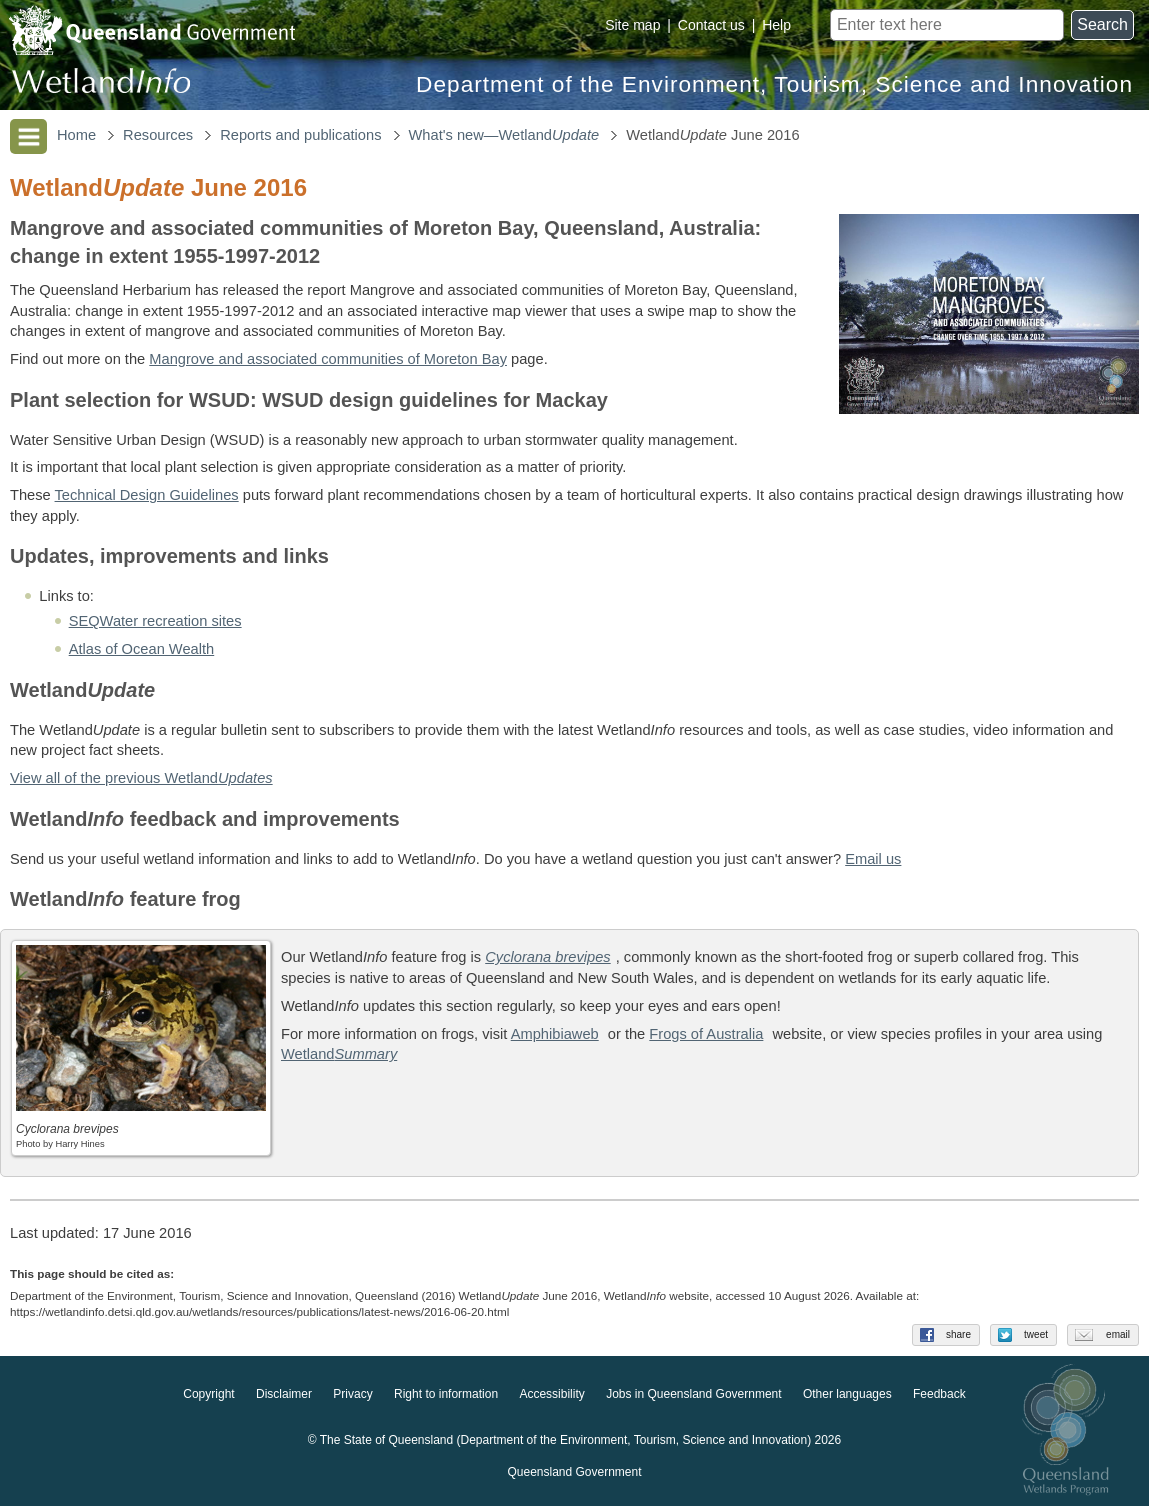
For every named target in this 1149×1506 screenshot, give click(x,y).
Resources (158, 135)
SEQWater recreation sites (155, 621)
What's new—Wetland (504, 135)
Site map (632, 25)
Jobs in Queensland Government (693, 1394)
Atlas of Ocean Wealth (142, 649)
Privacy (352, 1394)
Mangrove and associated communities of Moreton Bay (328, 359)
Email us (873, 859)
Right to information (446, 1394)
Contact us (711, 25)
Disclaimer (284, 1394)
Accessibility (551, 1394)
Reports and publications (300, 135)
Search (1102, 24)
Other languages (847, 1394)
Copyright (208, 1394)
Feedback (939, 1394)
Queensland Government (574, 1472)
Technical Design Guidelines (147, 495)
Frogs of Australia (706, 1034)
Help (776, 25)
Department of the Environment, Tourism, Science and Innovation (774, 84)
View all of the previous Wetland (141, 778)
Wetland (339, 1054)
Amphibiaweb (555, 1034)
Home (76, 135)
